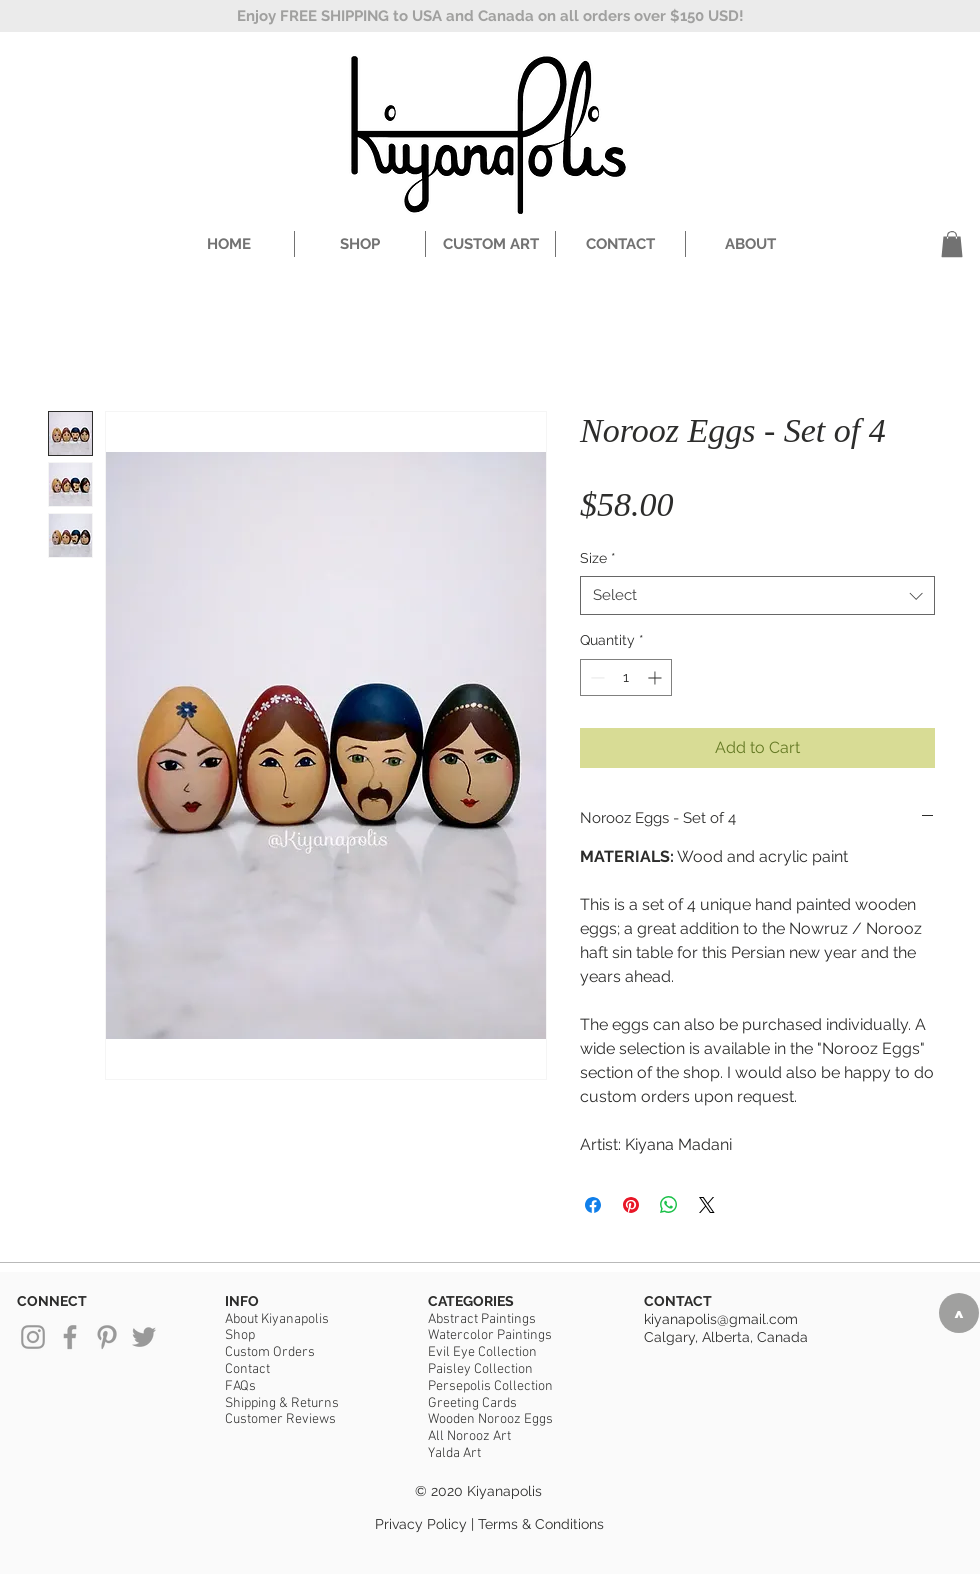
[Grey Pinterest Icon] (107, 1337)
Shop (240, 1335)
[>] (959, 1313)
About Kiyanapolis (277, 1319)
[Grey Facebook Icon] (70, 1337)
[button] (952, 244)
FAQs (240, 1386)
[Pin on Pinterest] (631, 1205)
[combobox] (757, 595)
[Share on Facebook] (593, 1205)
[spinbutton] (626, 677)
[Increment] (656, 677)
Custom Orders (270, 1352)
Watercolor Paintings (490, 1335)
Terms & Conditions (541, 1524)
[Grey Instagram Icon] (33, 1337)
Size (598, 558)
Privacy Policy (421, 1524)
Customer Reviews (280, 1419)
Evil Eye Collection (482, 1352)
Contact (247, 1369)
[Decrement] (595, 677)
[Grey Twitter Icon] (144, 1337)
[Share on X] (707, 1205)
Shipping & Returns (282, 1403)
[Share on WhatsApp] (669, 1205)
